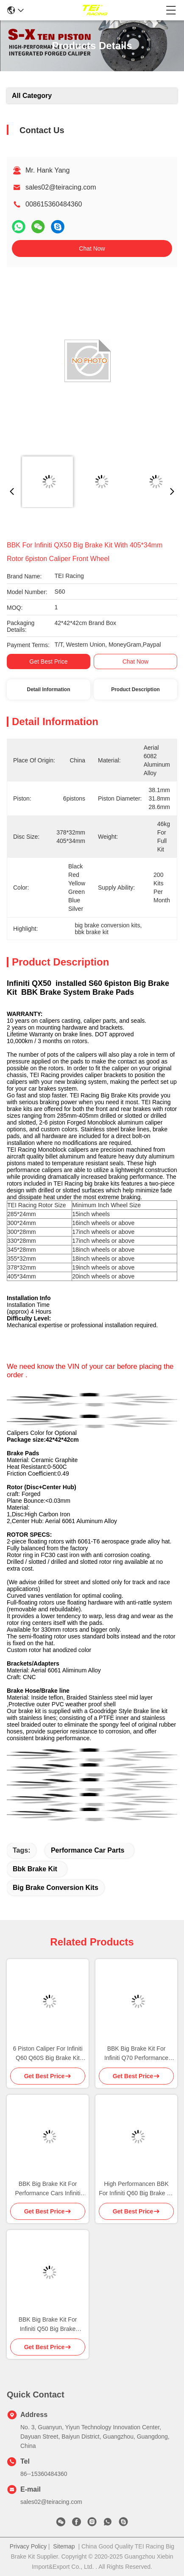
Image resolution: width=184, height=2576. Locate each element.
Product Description (135, 689)
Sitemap (64, 2546)
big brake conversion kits (55, 1887)
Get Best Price (48, 661)
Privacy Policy (28, 2546)
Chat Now (92, 248)
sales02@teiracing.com (60, 187)
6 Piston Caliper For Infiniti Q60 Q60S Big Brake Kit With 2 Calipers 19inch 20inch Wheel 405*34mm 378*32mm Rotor (47, 2053)
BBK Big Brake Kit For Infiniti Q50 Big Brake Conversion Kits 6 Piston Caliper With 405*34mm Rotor (47, 2324)
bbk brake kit (35, 1869)
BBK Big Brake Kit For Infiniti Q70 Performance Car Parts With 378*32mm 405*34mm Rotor (136, 2053)
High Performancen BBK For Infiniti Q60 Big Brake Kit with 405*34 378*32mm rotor (136, 2189)
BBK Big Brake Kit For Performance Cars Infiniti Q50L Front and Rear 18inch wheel (47, 2189)
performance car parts (87, 1850)
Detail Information (48, 689)
